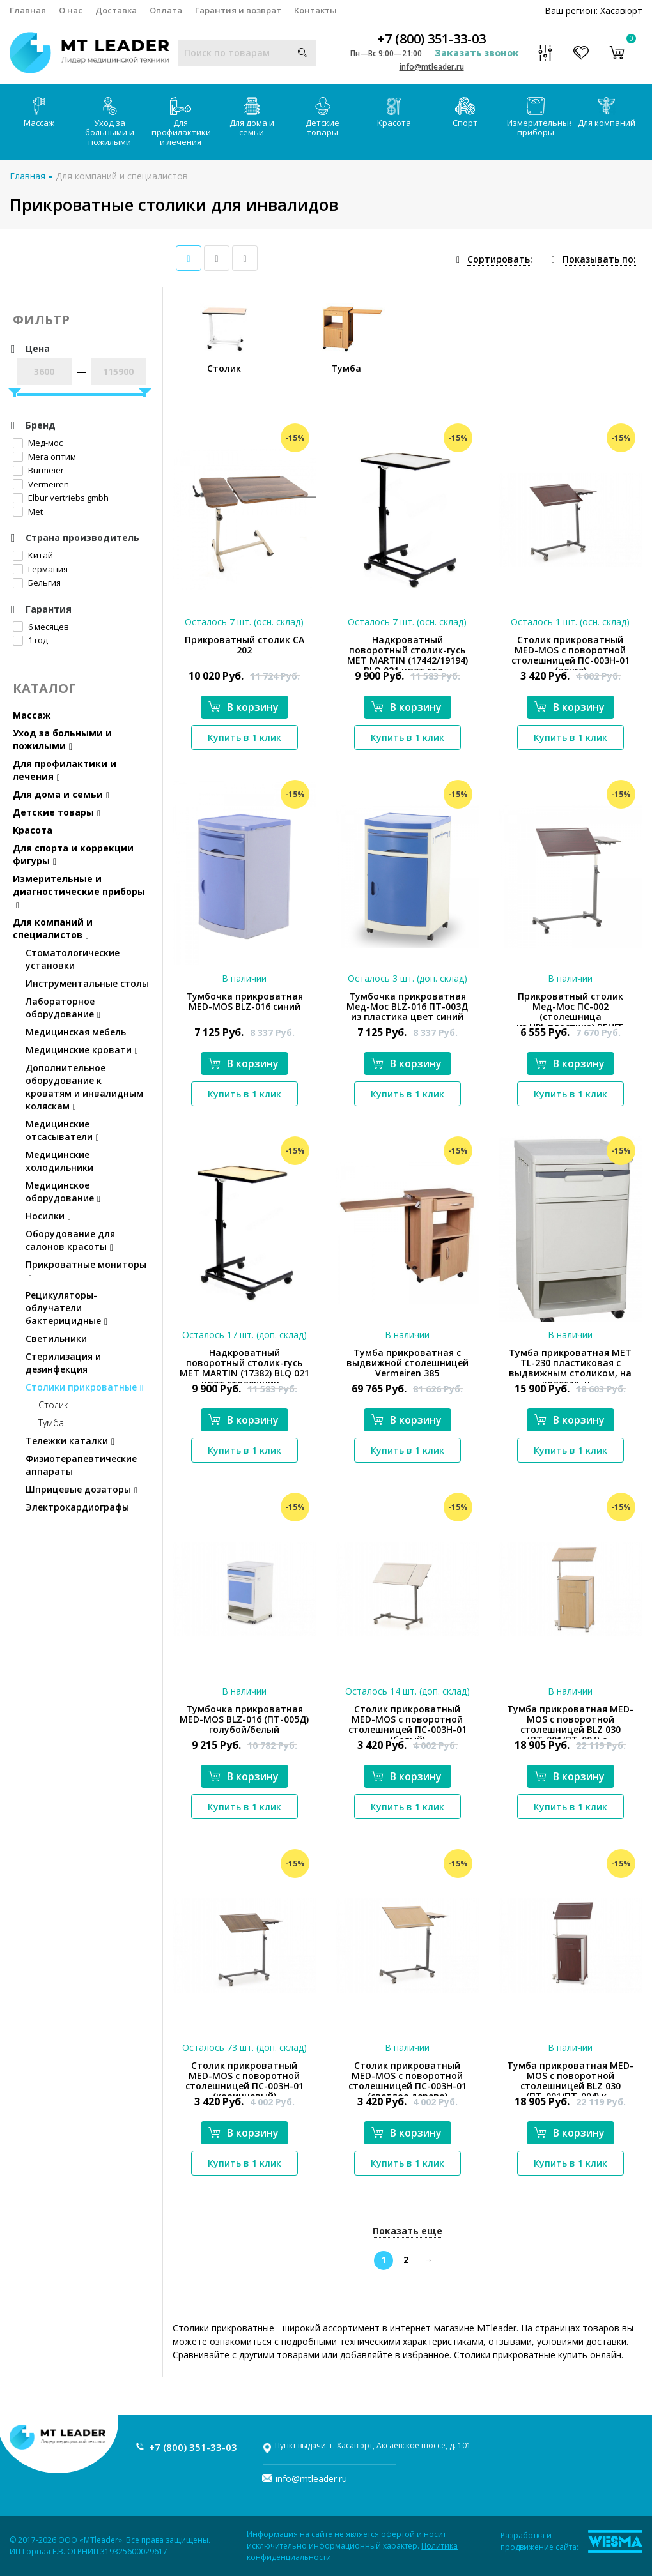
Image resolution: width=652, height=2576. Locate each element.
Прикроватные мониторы (86, 1270)
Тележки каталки (70, 1441)
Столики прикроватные (84, 1387)
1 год (30, 640)
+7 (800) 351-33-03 (431, 39)
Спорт (465, 112)
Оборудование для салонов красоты (70, 1240)
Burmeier (38, 470)
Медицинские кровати (82, 1050)
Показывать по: (599, 259)
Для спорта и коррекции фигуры (73, 854)
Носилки (48, 1216)
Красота (394, 112)
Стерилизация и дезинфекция (63, 1362)
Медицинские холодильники (59, 1160)
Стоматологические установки (73, 959)
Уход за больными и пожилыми (109, 122)
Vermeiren (41, 484)
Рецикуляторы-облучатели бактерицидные (66, 1308)
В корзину (243, 707)
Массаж (39, 112)
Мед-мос (38, 442)
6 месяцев (41, 626)
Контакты (315, 10)
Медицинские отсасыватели (62, 1130)
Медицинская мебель (76, 1032)
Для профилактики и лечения (181, 122)
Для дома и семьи (251, 117)
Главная (28, 10)
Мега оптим (44, 456)
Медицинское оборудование (63, 1191)
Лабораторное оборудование (63, 1007)
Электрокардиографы (77, 1507)
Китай (33, 555)
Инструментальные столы (87, 983)
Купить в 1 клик (244, 737)
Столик (53, 1405)
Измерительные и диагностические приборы (79, 891)
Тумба (51, 1423)
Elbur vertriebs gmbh (61, 497)
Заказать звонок (477, 53)
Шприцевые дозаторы (81, 1489)
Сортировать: (499, 259)
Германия (40, 569)
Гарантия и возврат (238, 10)
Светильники (56, 1338)
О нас (70, 10)
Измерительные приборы (539, 117)
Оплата (166, 10)
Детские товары (322, 117)
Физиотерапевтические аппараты (81, 1464)
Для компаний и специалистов (122, 176)
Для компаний (606, 112)
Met (28, 511)
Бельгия (37, 582)
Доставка (116, 10)
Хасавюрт (621, 10)
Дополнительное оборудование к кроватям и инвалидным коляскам (84, 1087)
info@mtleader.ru (432, 66)
